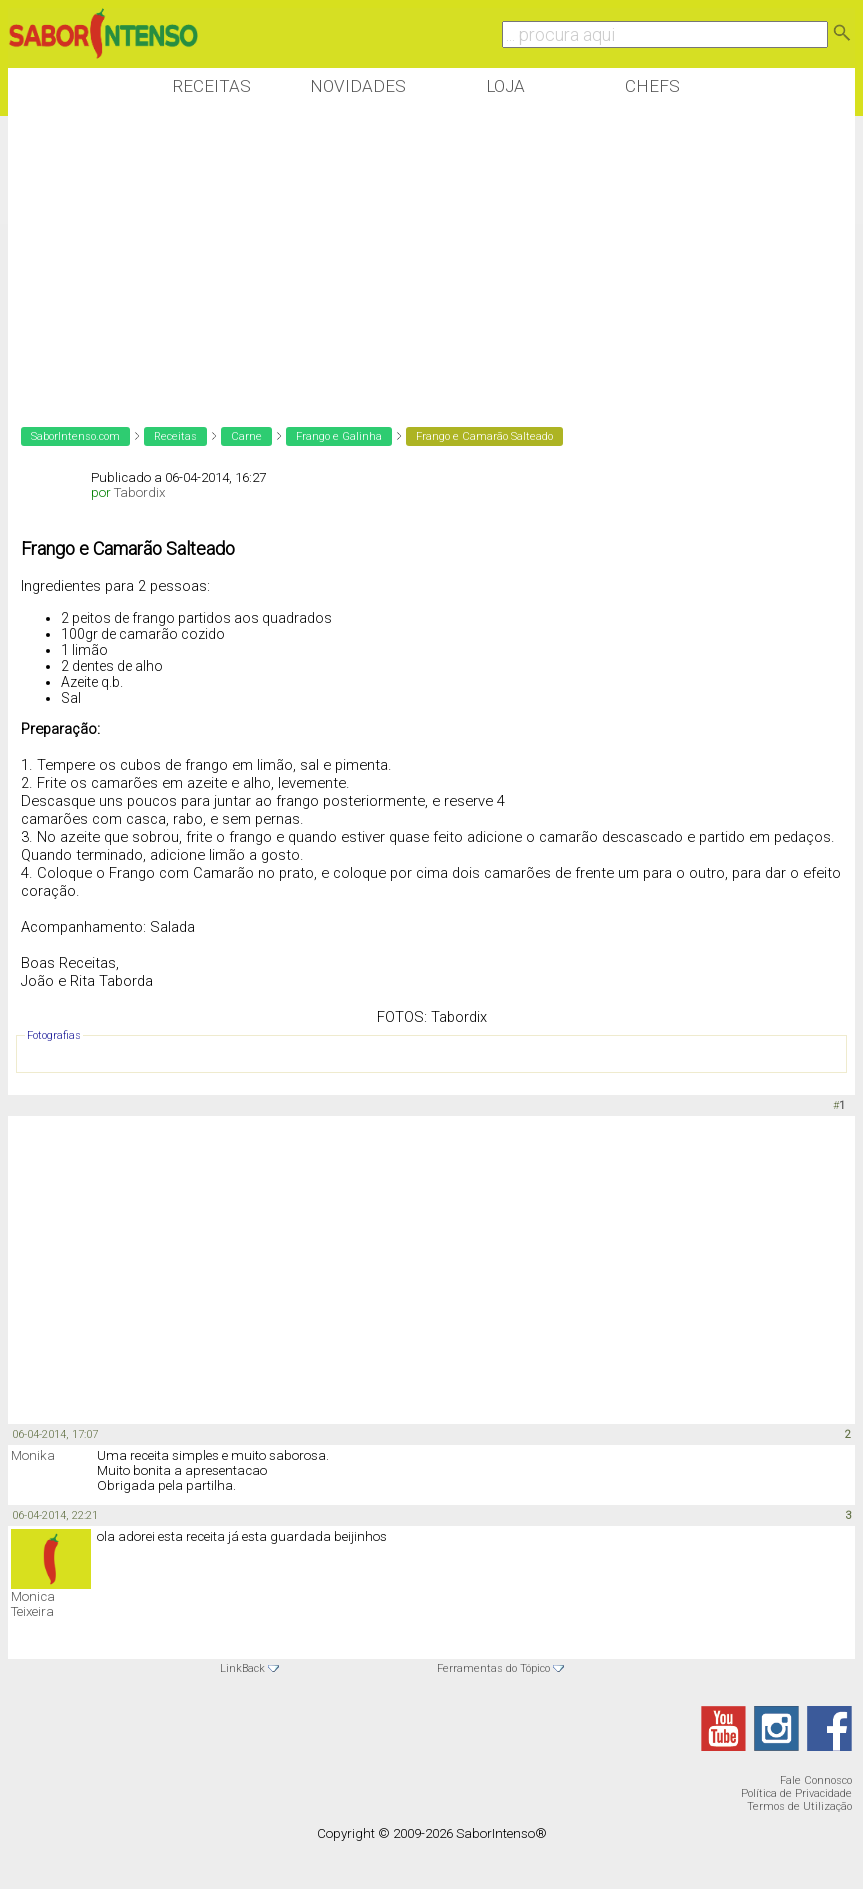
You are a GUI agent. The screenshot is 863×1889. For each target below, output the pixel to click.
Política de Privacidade (796, 1793)
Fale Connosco (816, 1780)
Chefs (652, 86)
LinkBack (242, 1668)
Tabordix (139, 492)
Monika (33, 1455)
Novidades (358, 86)
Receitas (211, 86)
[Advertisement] (372, 259)
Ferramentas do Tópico (493, 1668)
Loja (505, 86)
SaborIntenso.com (75, 436)
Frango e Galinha (339, 436)
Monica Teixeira (33, 1604)
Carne (246, 436)
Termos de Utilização (799, 1806)
